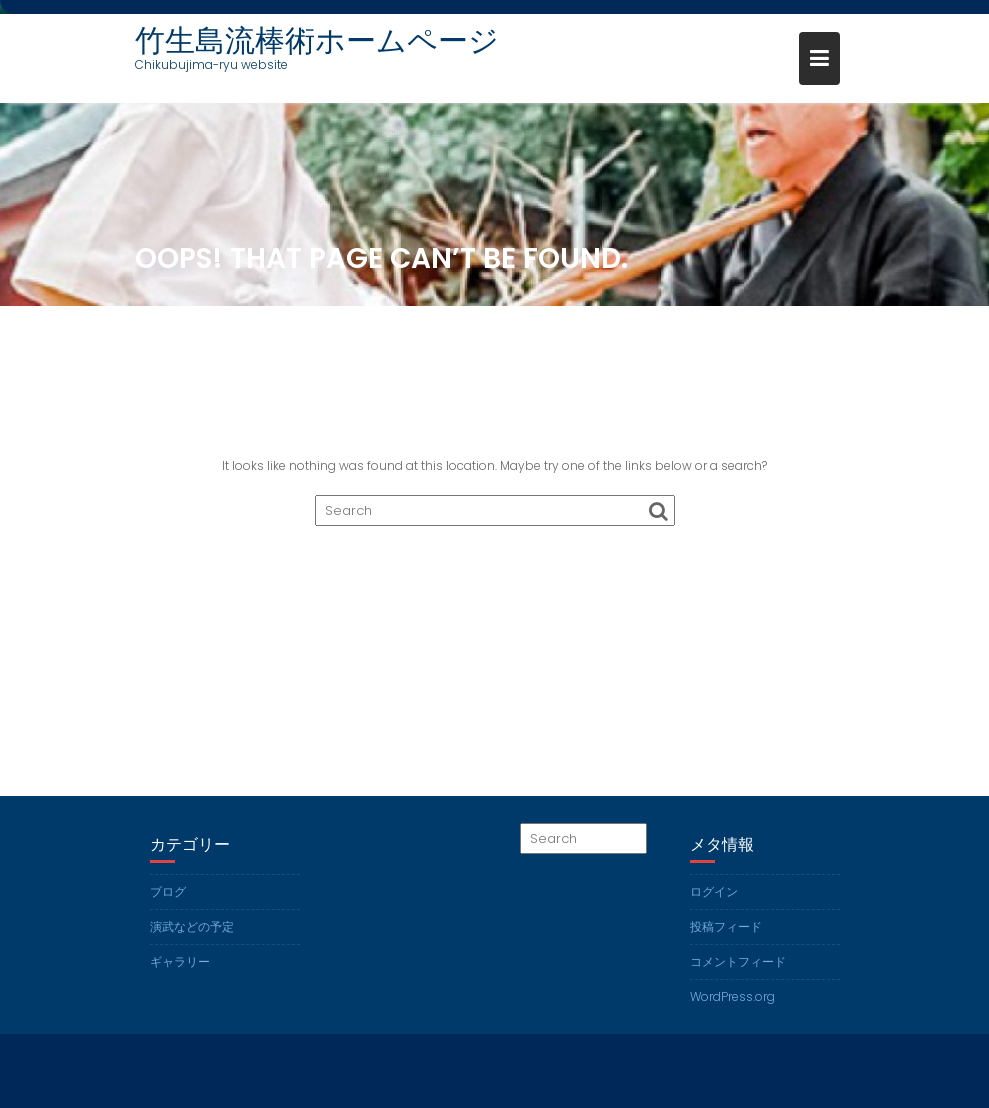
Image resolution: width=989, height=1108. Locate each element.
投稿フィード (726, 926)
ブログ (168, 891)
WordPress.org (732, 996)
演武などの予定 (192, 926)
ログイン (714, 891)
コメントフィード (738, 961)
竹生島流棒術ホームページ (317, 41)
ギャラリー (180, 961)
